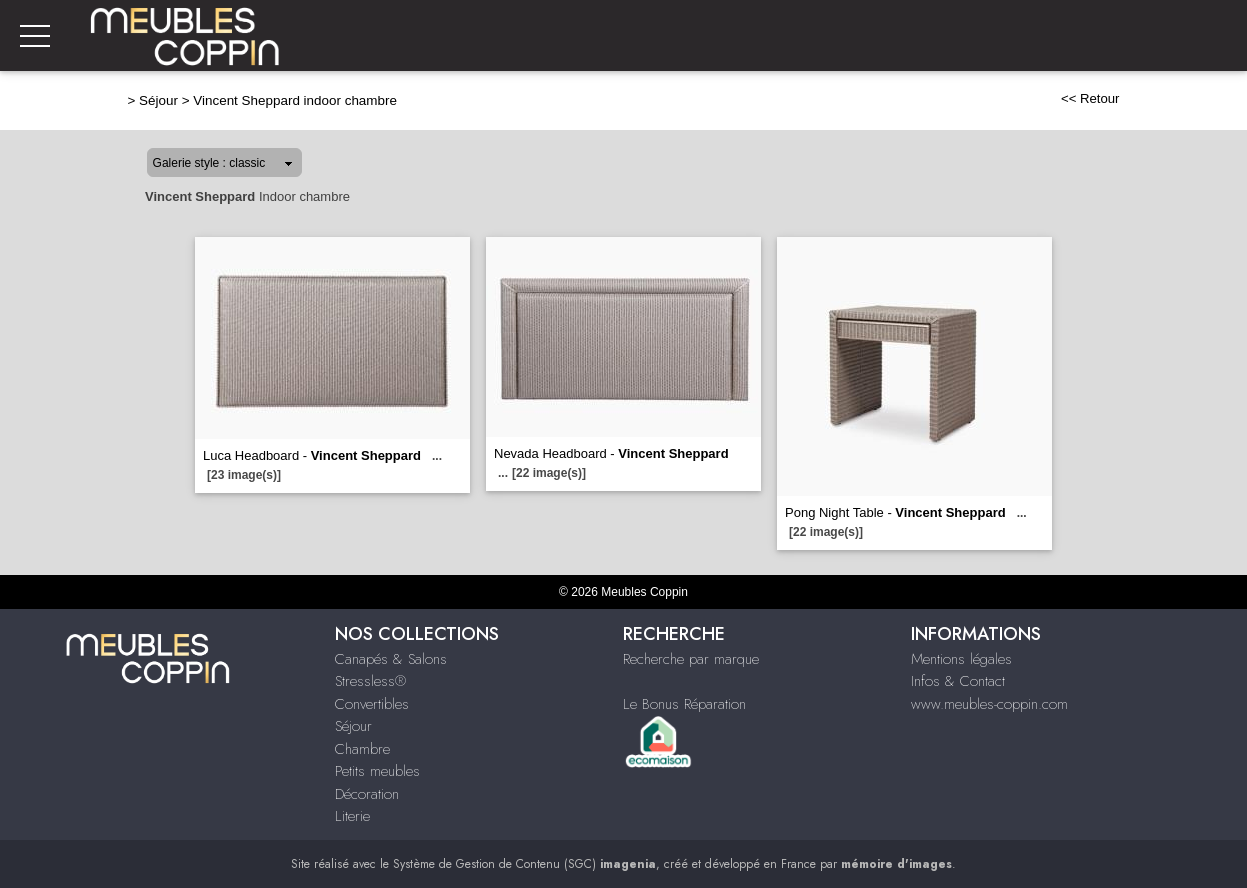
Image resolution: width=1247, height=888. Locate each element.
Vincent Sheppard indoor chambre (295, 100)
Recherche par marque (691, 659)
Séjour (158, 100)
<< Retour (1090, 98)
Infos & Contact (958, 681)
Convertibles (372, 704)
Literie (352, 816)
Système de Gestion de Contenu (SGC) (524, 864)
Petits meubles (377, 771)
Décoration (367, 794)
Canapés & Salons (391, 659)
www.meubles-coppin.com (989, 704)
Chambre (362, 749)
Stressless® (370, 681)
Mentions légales (961, 659)
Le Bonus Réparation (684, 704)
